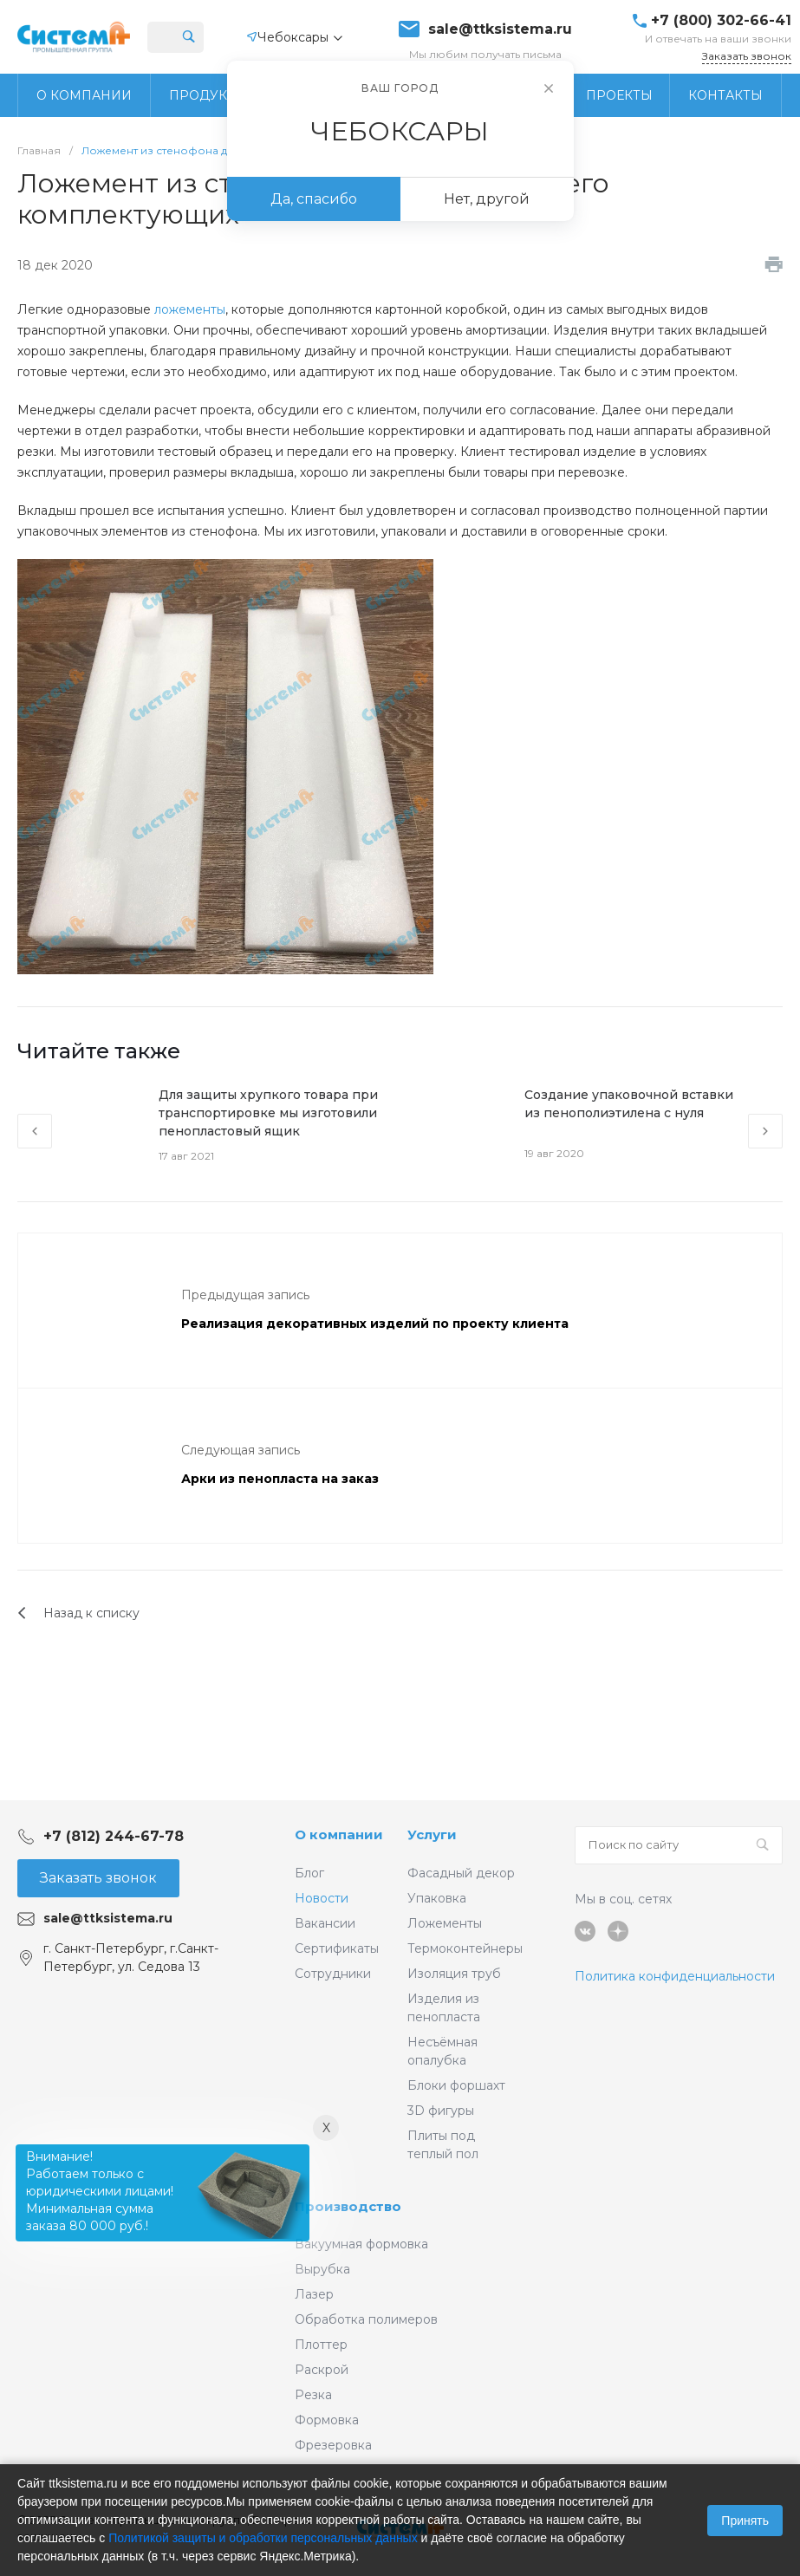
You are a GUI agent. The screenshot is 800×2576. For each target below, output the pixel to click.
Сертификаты (337, 1948)
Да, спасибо (313, 199)
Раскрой (321, 2370)
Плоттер (321, 2344)
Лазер (314, 2294)
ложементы (189, 309)
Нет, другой (487, 199)
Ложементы (444, 1923)
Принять (745, 2520)
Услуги (432, 1834)
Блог (309, 1873)
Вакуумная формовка (361, 2244)
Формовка (327, 2420)
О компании (339, 1834)
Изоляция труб (454, 1973)
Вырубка (322, 2269)
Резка (313, 2395)
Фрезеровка (333, 2445)
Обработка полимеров (366, 2319)
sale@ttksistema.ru (500, 29)
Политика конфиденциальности (675, 1976)
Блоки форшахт (456, 2085)
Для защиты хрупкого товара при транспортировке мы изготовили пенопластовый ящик (268, 1113)
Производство (348, 2206)
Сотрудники (333, 1973)
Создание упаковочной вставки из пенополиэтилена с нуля (628, 1104)
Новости (321, 1898)
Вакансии (325, 1923)
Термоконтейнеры (465, 1948)
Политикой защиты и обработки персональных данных (263, 2538)
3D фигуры (440, 2110)
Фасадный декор (461, 1873)
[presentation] (34, 1131)
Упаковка (436, 1898)
